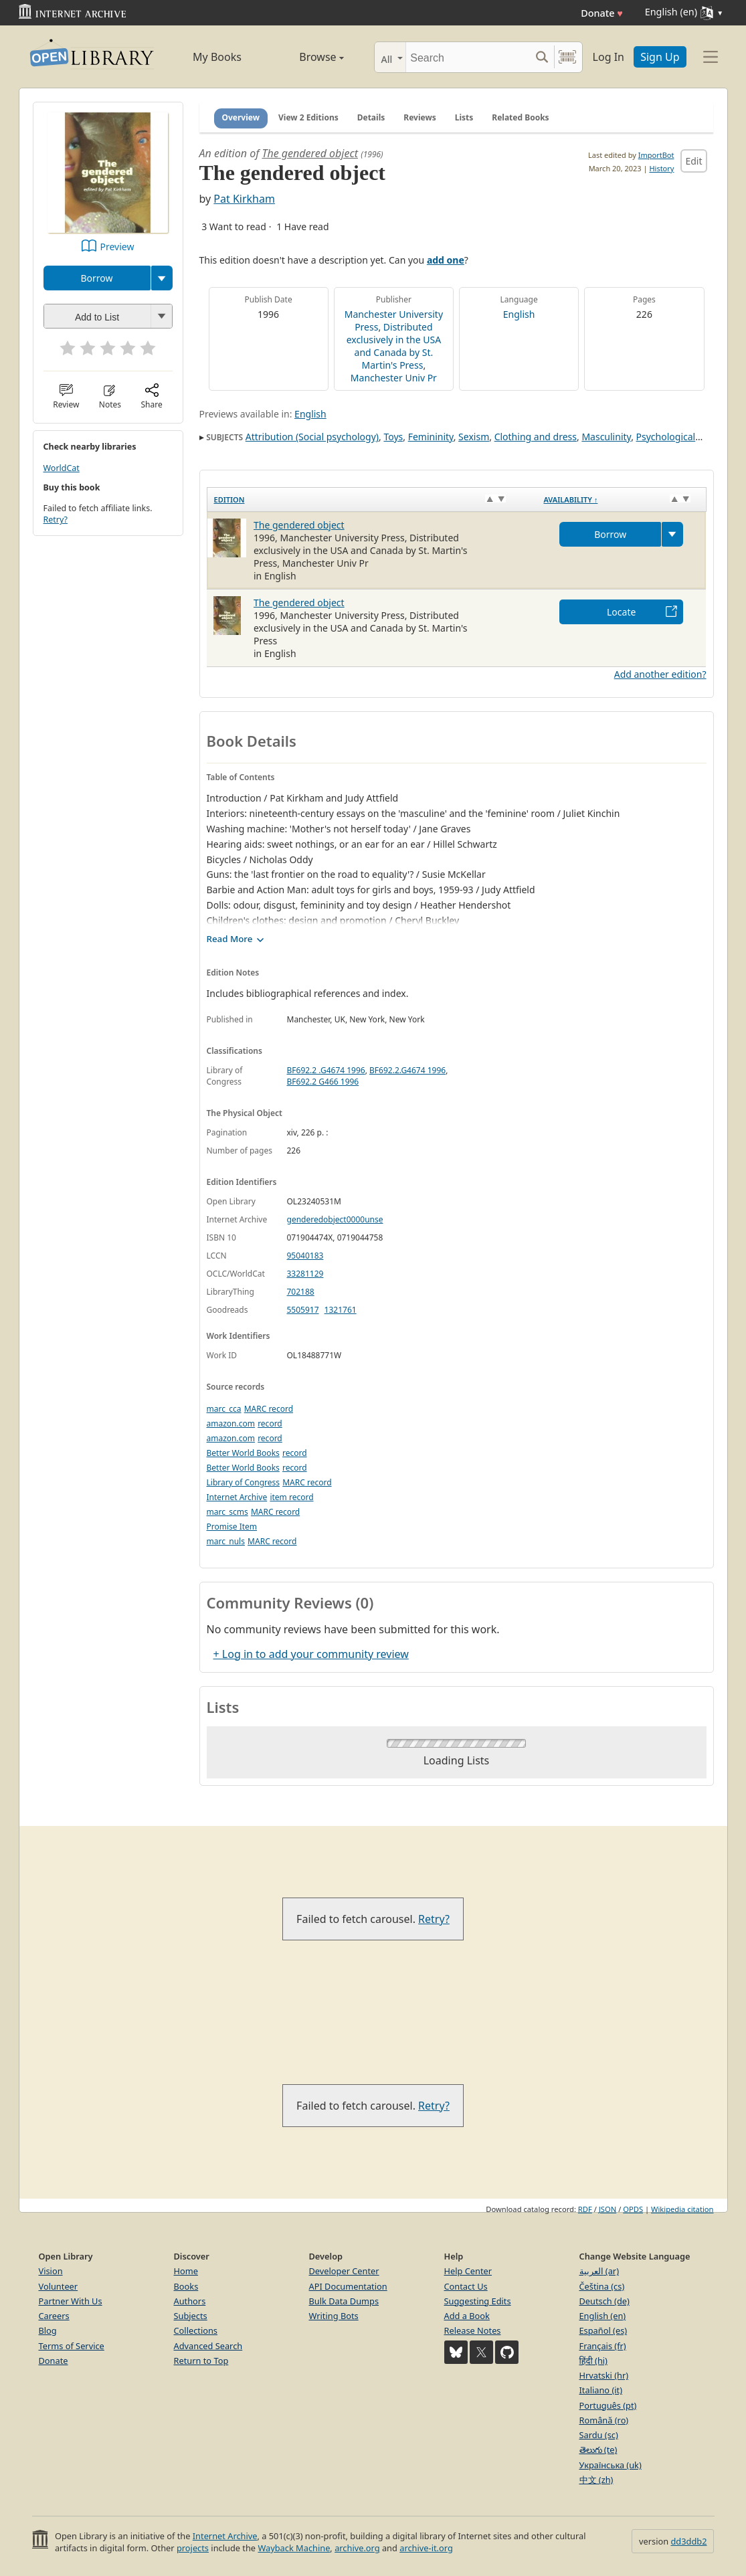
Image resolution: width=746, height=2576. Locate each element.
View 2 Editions (308, 117)
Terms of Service (71, 2346)
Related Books (520, 117)
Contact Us (466, 2286)
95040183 (305, 1255)
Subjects (190, 2316)
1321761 (340, 1309)
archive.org (357, 2548)
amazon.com (231, 1423)
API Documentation (348, 2286)
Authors (190, 2301)
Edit (693, 161)
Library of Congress (243, 1482)
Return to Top (201, 2361)
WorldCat (61, 468)
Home (186, 2271)
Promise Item (232, 1526)
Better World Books (243, 1453)
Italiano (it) (601, 2390)
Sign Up (659, 57)
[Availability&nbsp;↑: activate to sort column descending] (621, 499)
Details (371, 117)
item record (291, 1497)
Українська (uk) (610, 2465)
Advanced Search (208, 2346)
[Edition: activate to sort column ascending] (372, 499)
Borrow (96, 278)
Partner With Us (70, 2301)
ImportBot (656, 155)
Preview (117, 246)
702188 (300, 1291)
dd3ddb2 (688, 2541)
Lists (464, 117)
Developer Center (344, 2271)
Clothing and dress (535, 436)
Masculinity (606, 436)
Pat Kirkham (244, 198)
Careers (54, 2316)
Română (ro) (604, 2420)
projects (193, 2548)
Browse (307, 57)
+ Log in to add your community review (311, 1654)
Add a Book (467, 2316)
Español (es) (603, 2330)
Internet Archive (237, 1497)
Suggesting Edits (477, 2301)
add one (445, 260)
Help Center (468, 2271)
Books (186, 2286)
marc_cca (224, 1408)
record (270, 1423)
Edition (229, 499)
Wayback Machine (294, 2548)
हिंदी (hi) (593, 2361)
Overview (241, 117)
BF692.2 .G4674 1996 (326, 1070)
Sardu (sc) (598, 2435)
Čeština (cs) (602, 2286)
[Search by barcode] (567, 57)
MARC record (268, 1408)
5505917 (303, 1309)
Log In (608, 57)
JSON (607, 2209)
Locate (621, 612)
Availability (570, 499)
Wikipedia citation (682, 2209)
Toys (393, 436)
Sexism (473, 436)
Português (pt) (608, 2405)
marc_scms (227, 1511)
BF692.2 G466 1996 (323, 1081)
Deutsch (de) (604, 2301)
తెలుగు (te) (598, 2450)
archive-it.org (426, 2548)
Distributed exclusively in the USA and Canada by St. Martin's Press (394, 345)
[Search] (468, 57)
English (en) (602, 2316)
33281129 (305, 1273)
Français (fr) (602, 2346)
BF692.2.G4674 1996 (407, 1070)
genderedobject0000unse (335, 1219)
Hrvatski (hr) (604, 2375)
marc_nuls (226, 1541)
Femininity (431, 436)
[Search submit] (542, 57)
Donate (602, 13)
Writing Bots (334, 2316)
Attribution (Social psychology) (312, 436)
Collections (196, 2330)
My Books (217, 57)
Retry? (55, 519)
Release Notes (472, 2330)
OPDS (633, 2209)
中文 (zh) (596, 2480)
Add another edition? (660, 674)
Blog (48, 2330)
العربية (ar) (599, 2271)
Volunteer (58, 2286)
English (519, 314)
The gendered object (310, 153)
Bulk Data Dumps (344, 2301)
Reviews (419, 117)
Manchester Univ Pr (394, 377)
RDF (585, 2209)
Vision (51, 2271)
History (661, 168)
